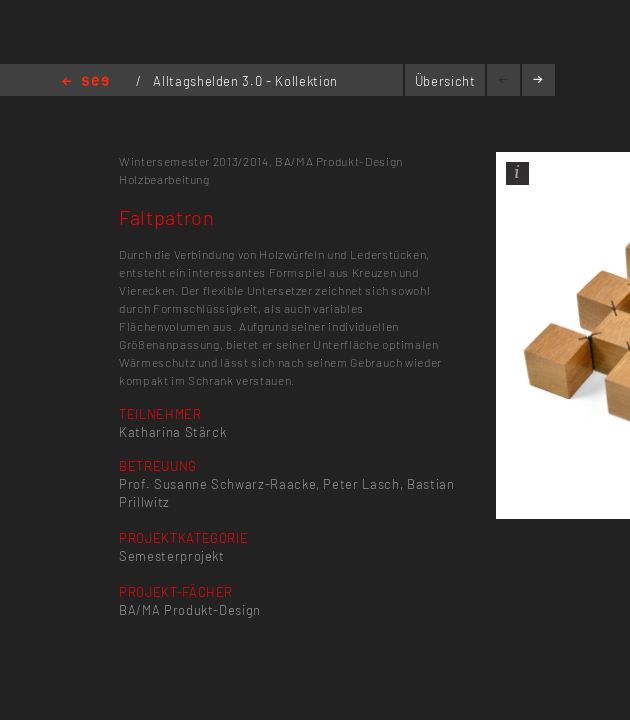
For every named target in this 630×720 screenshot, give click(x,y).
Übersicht (445, 81)
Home (85, 82)
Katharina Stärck (172, 432)
